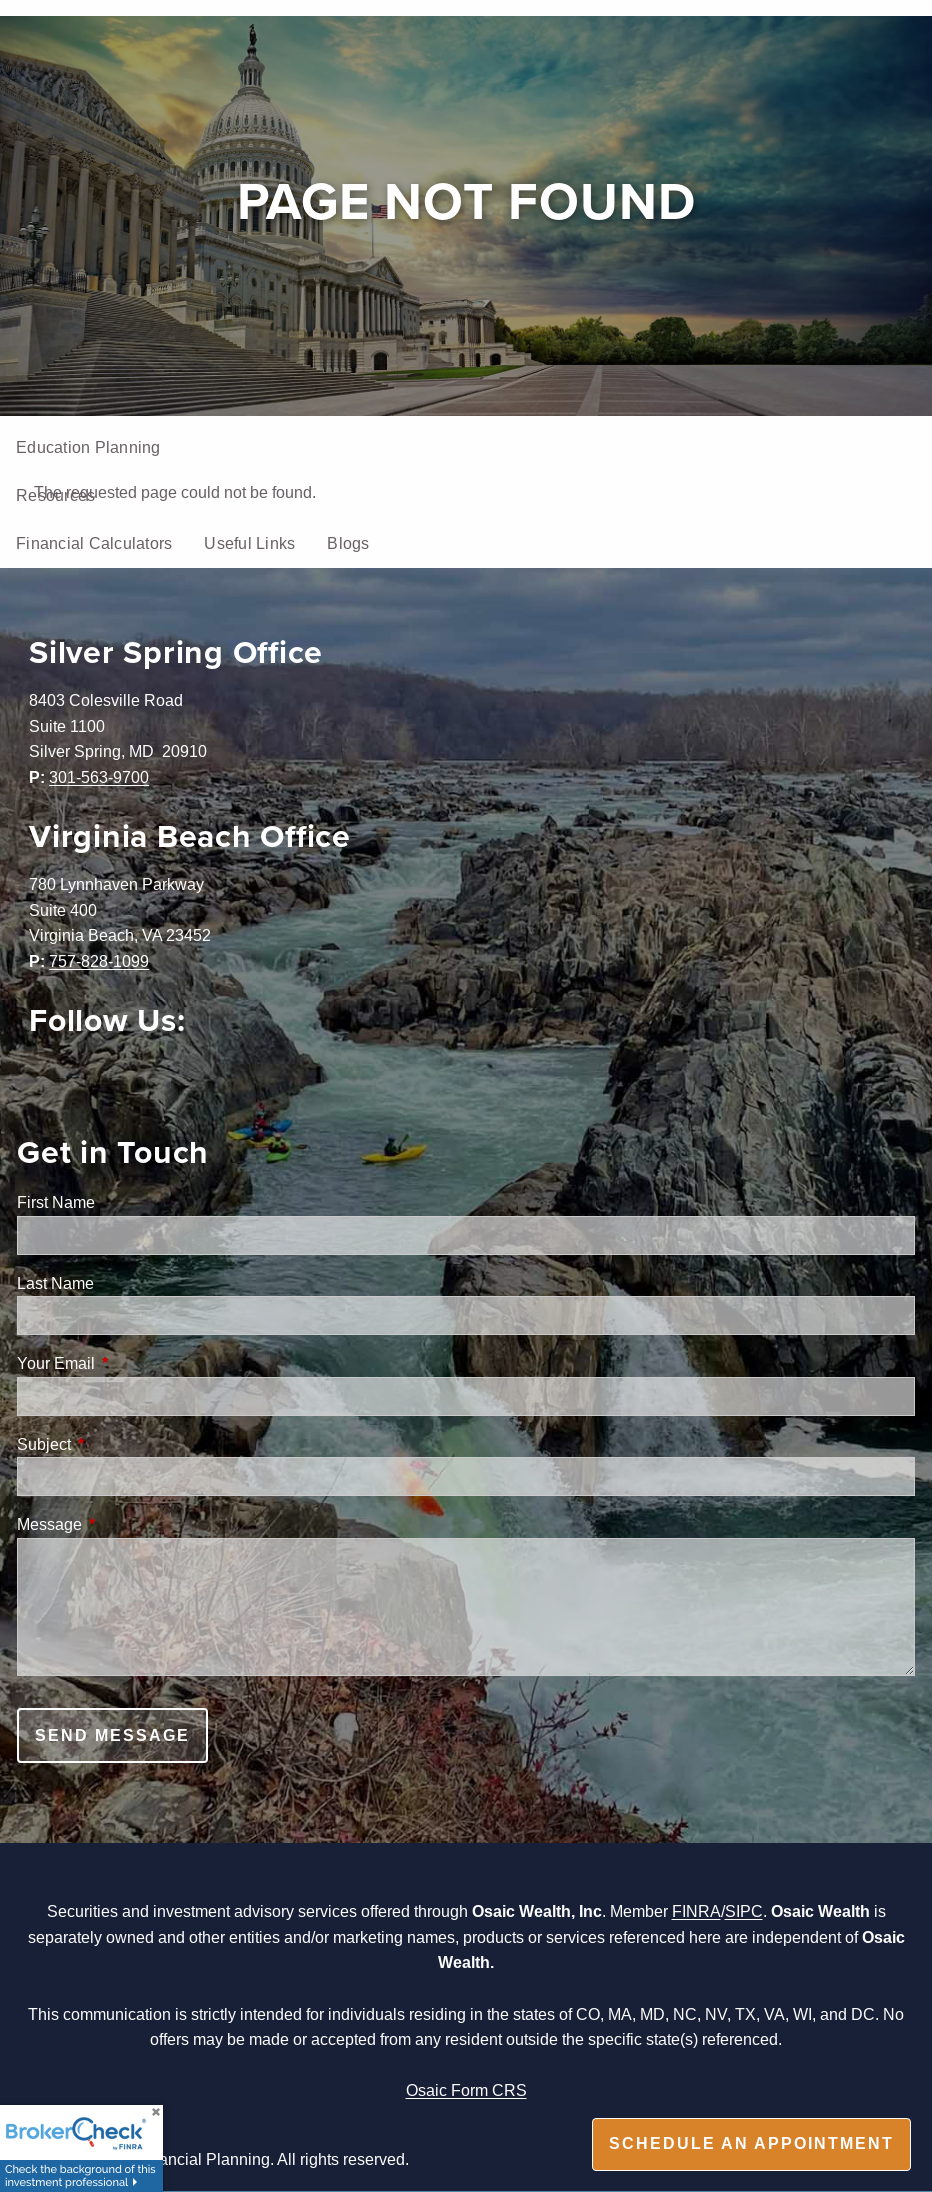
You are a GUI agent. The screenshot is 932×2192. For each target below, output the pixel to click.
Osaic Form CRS (466, 2090)
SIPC (744, 1911)
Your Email (132, 1363)
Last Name (55, 1283)
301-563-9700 (99, 777)
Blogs (348, 543)
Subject (120, 1444)
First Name (56, 1202)
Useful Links (249, 543)
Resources (55, 495)
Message (125, 1524)
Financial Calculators (94, 543)
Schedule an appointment (751, 2143)
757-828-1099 (99, 961)
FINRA (696, 1911)
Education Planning (88, 447)
